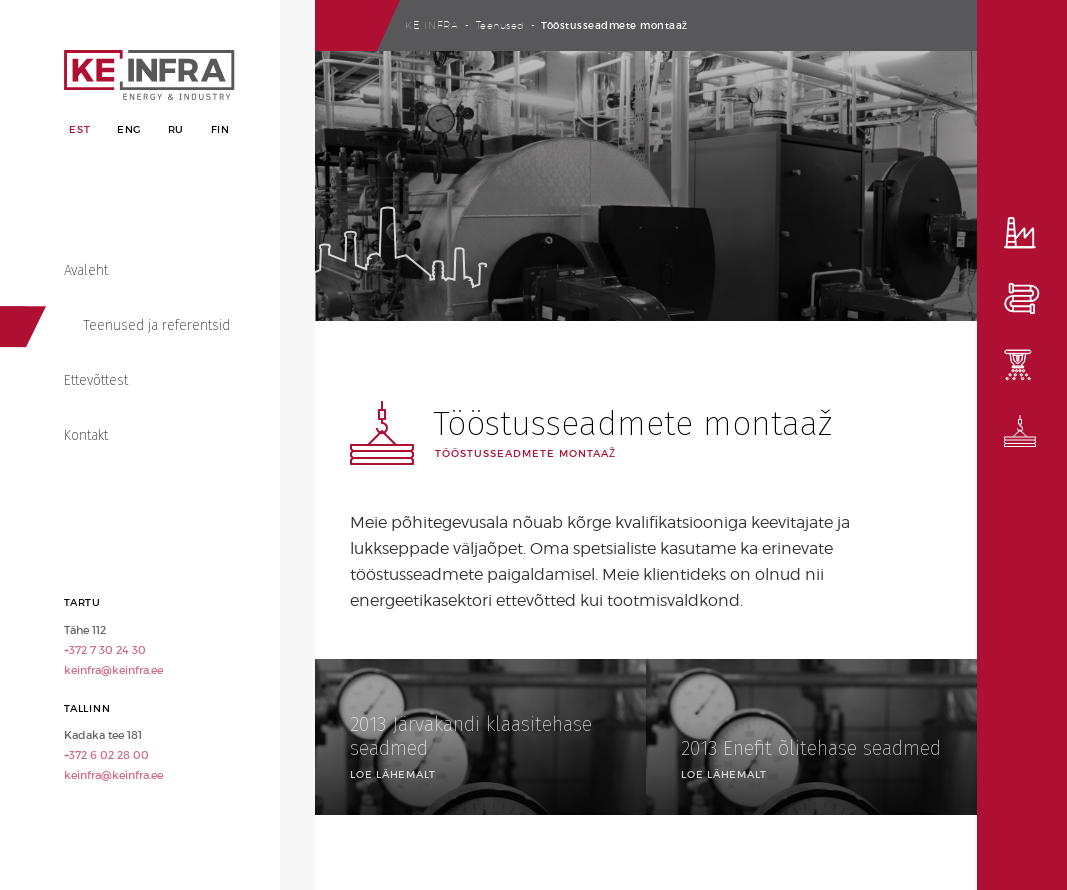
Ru (176, 129)
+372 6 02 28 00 (106, 755)
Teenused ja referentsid (156, 325)
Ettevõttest (96, 380)
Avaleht (86, 270)
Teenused (500, 25)
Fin (220, 129)
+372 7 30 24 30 (105, 650)
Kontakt (86, 435)
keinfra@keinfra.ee (113, 670)
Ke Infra (432, 25)
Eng (129, 129)
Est (79, 129)
